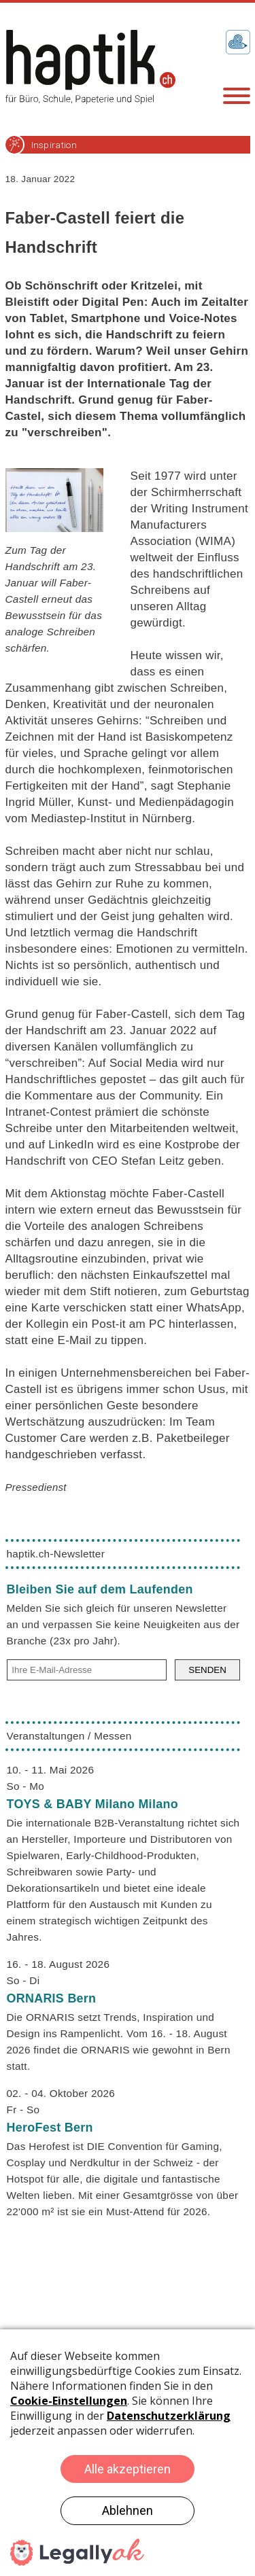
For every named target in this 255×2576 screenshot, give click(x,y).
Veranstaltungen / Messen (69, 1736)
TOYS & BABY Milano (92, 1804)
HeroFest (50, 2127)
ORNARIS (52, 1998)
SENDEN (207, 1670)
